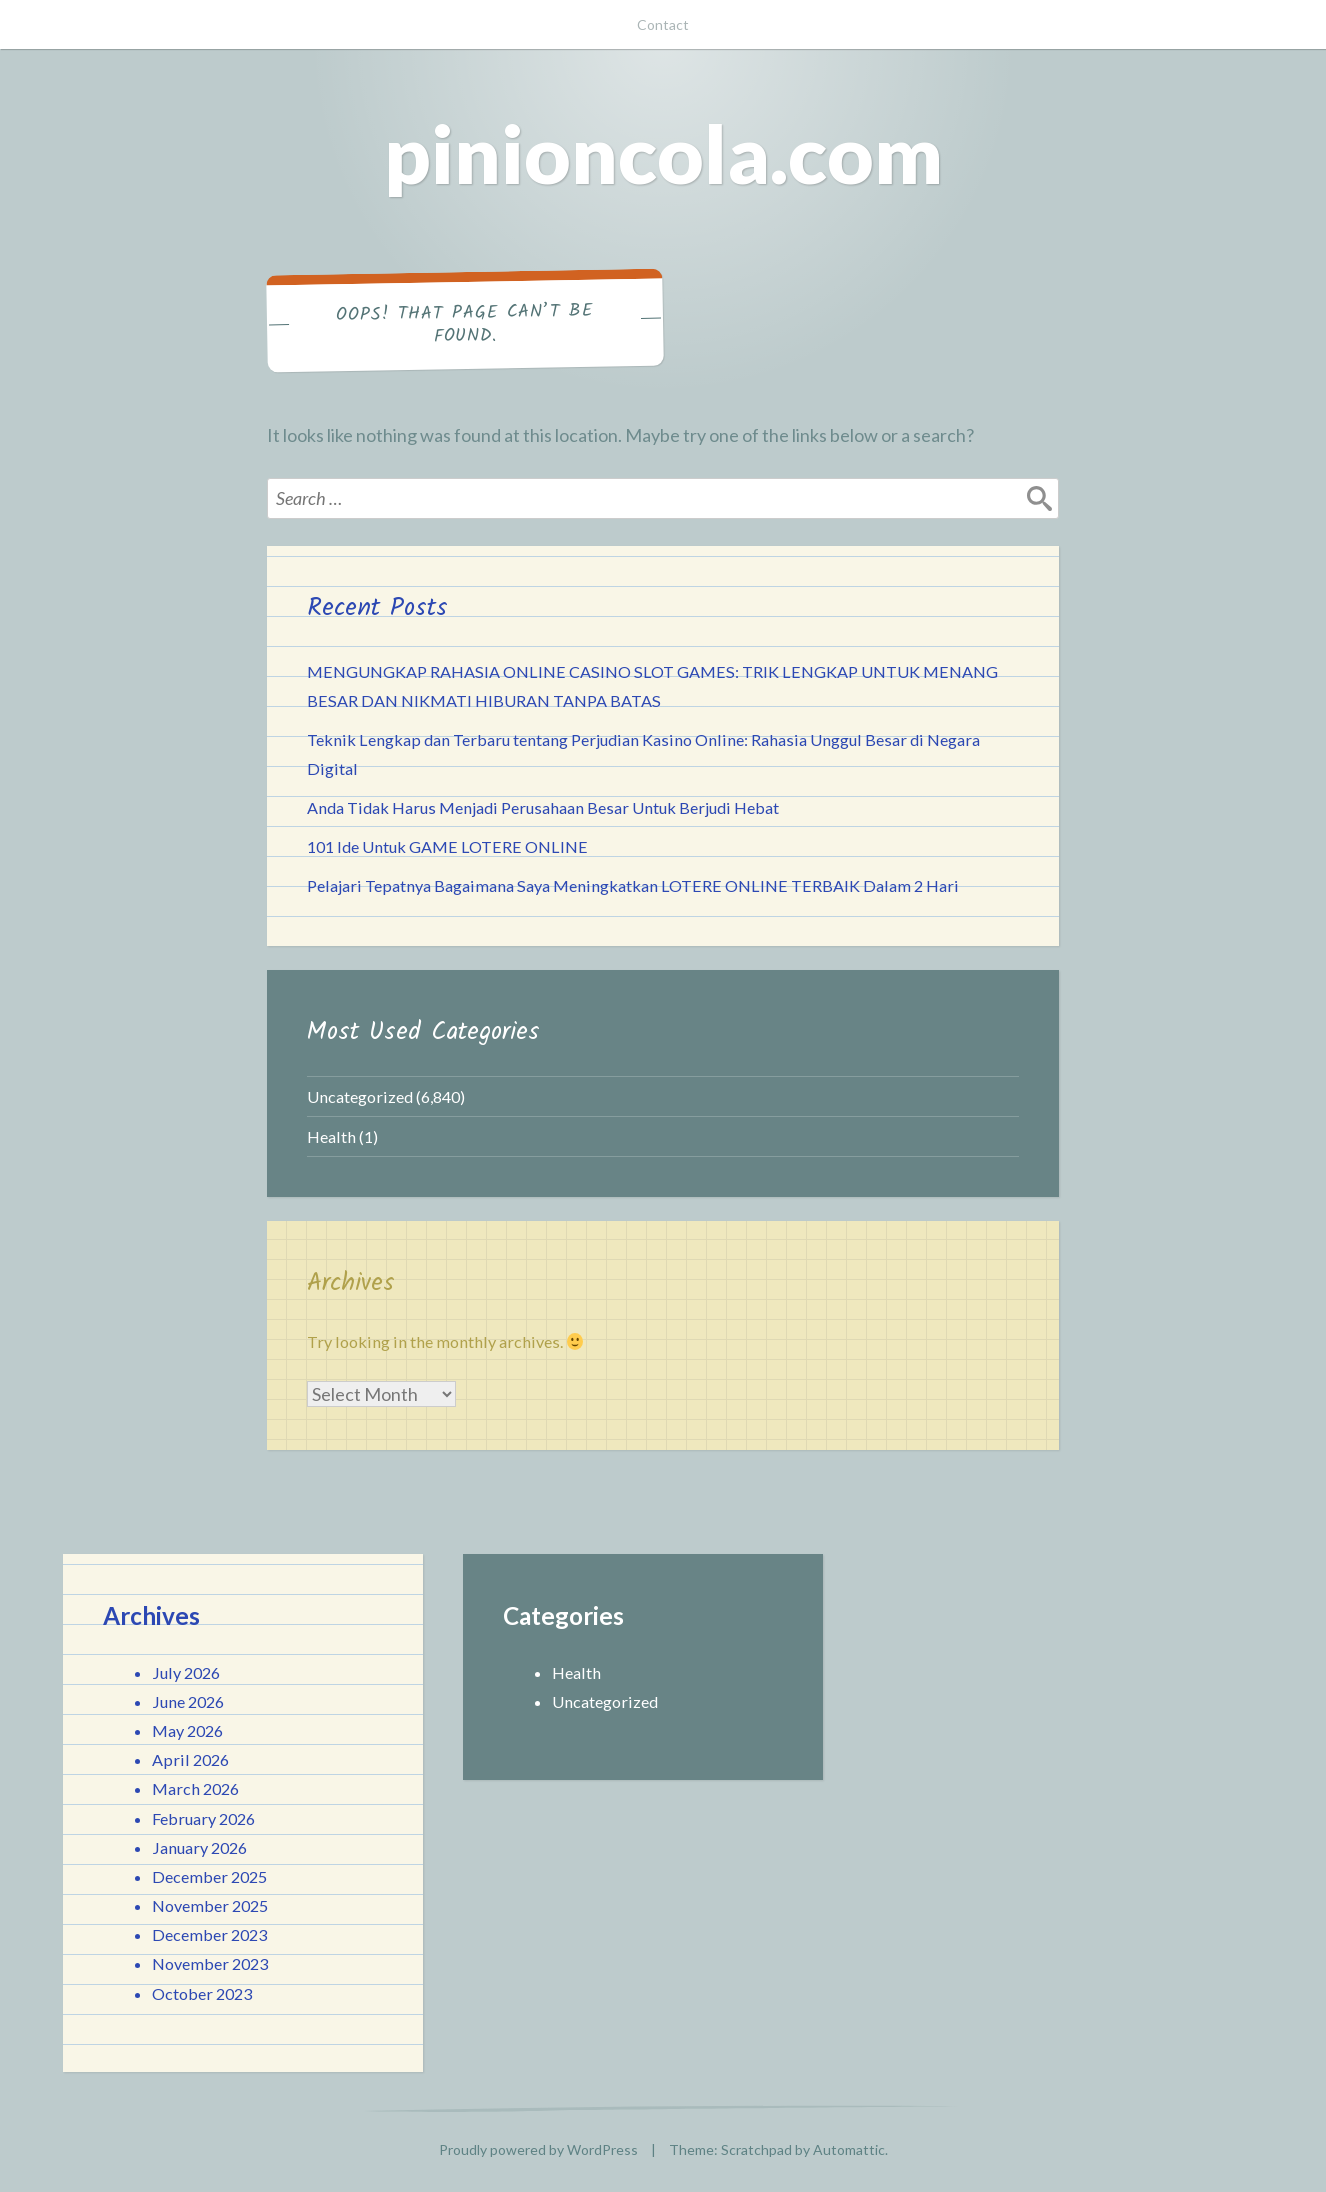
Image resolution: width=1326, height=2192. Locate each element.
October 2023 (202, 1993)
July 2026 (186, 1672)
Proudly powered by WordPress (538, 2149)
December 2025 (209, 1876)
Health (331, 1136)
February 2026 (203, 1818)
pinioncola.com (663, 153)
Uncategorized (360, 1096)
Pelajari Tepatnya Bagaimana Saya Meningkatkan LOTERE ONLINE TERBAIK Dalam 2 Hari (633, 885)
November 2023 (210, 1963)
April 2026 (190, 1759)
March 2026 (195, 1788)
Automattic (849, 2149)
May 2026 (187, 1730)
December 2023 (209, 1934)
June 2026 (188, 1701)
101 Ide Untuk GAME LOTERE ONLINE (447, 846)
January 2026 (199, 1847)
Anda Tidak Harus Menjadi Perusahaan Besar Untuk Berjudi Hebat (543, 807)
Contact (663, 24)
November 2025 (210, 1905)
